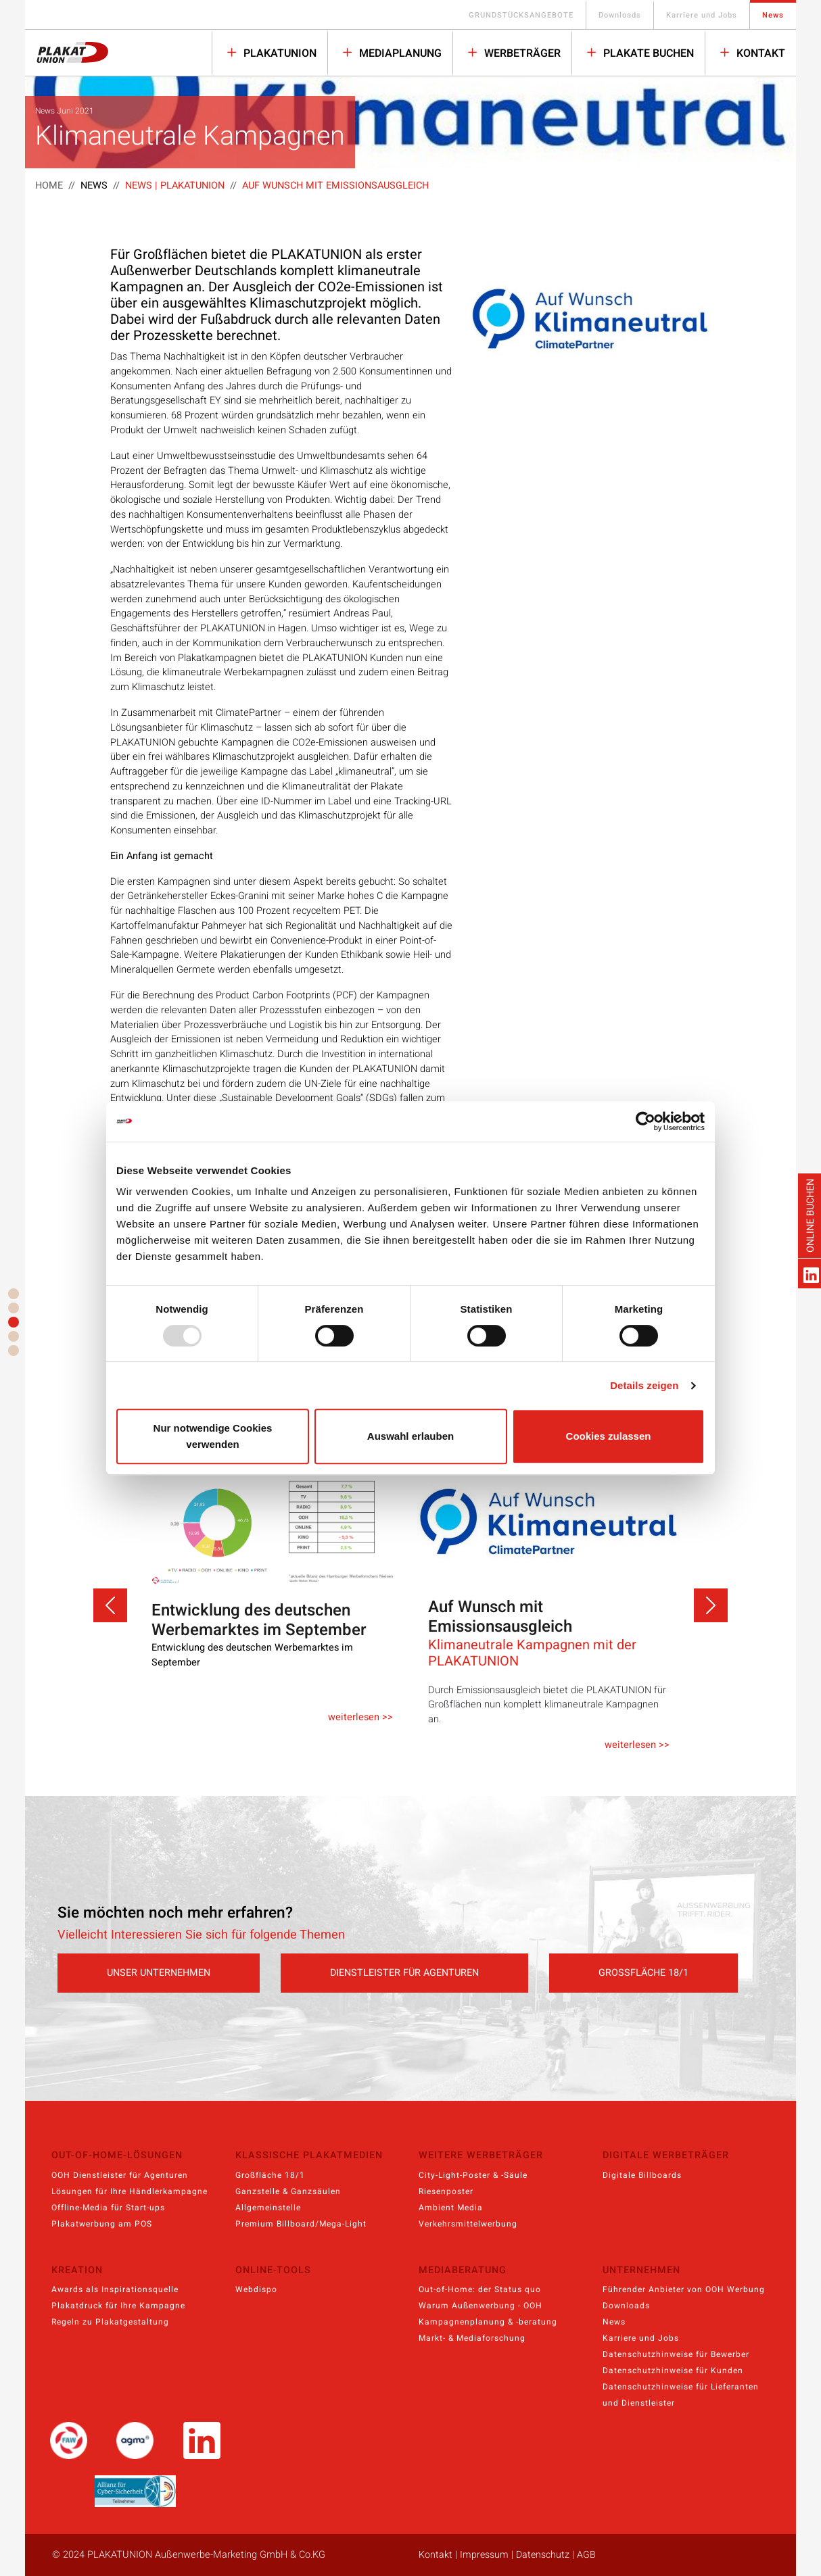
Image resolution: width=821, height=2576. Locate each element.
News (773, 15)
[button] (110, 1605)
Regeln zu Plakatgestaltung (110, 2322)
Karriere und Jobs (701, 15)
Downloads (620, 15)
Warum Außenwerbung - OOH (480, 2306)
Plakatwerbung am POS (101, 2224)
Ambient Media (451, 2208)
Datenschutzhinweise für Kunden (673, 2370)
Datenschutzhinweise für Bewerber (676, 2354)
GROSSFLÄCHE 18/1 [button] (643, 1973)
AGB (586, 2555)
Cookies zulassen (608, 1436)
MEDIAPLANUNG (399, 53)
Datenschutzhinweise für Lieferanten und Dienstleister (681, 2395)
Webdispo (256, 2289)
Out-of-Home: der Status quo (480, 2289)
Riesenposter (446, 2191)
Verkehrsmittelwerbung (468, 2224)
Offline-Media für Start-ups (108, 2208)
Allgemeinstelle (268, 2208)
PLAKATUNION (278, 53)
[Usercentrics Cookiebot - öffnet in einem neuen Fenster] (645, 1121)
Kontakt (759, 53)
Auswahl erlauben (410, 1436)
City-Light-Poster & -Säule (473, 2175)
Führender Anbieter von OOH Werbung (684, 2289)
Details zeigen (644, 1385)
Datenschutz (542, 2555)
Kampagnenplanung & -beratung (488, 2322)
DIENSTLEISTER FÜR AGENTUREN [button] (404, 1973)
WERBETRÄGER (521, 53)
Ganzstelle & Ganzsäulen (288, 2191)
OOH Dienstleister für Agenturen (119, 2175)
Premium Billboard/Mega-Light (301, 2224)
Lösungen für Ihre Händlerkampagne (129, 2191)
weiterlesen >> (360, 1717)
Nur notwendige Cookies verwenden (213, 1436)
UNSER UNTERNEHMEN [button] (158, 1973)
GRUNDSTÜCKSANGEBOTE (521, 15)
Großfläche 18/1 (270, 2175)
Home (49, 185)
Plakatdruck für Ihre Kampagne (118, 2306)
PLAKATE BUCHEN (647, 53)
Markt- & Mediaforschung (472, 2338)
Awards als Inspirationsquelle (115, 2289)
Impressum (484, 2555)
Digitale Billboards (642, 2175)
